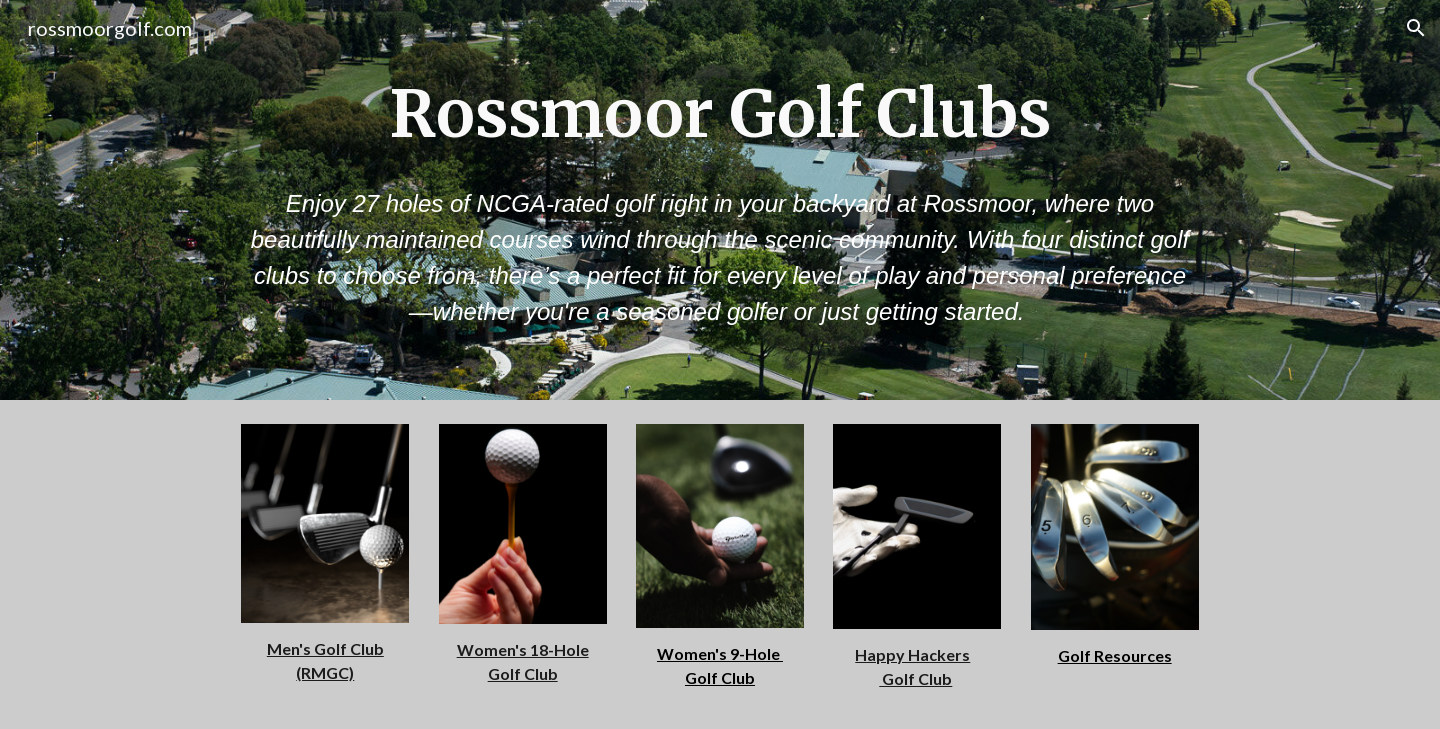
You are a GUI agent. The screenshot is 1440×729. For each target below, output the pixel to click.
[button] (1416, 28)
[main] (719, 114)
